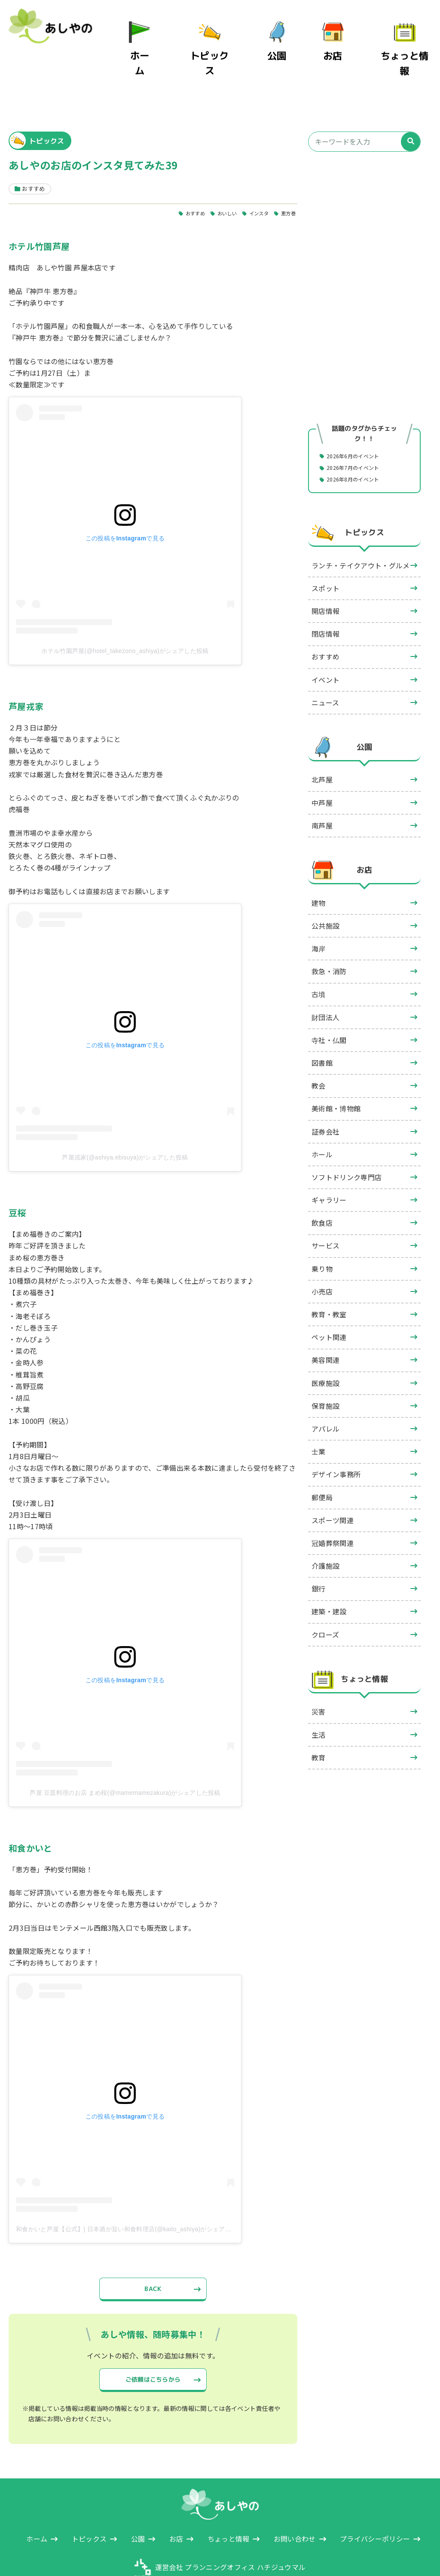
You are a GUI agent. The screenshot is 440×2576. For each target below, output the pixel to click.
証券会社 (325, 1092)
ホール (322, 1115)
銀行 (319, 1549)
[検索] (410, 101)
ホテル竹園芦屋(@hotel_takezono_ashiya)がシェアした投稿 (124, 610)
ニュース (325, 663)
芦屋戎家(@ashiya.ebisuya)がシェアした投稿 (125, 1117)
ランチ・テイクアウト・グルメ (360, 526)
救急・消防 (329, 932)
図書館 (322, 1023)
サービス (325, 1206)
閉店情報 (325, 594)
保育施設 (325, 1367)
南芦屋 (322, 786)
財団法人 (325, 978)
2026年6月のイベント (358, 415)
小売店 (322, 1252)
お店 (344, 42)
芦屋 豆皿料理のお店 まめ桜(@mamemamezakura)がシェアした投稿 (125, 1752)
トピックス (225, 42)
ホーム (163, 42)
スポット (325, 549)
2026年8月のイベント (358, 439)
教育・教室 (329, 1275)
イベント (325, 640)
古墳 (319, 955)
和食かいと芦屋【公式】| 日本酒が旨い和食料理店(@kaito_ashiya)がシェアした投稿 (133, 2189)
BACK (153, 2250)
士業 (319, 1412)
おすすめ (179, 173)
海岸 (319, 909)
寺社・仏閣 (329, 1001)
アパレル (325, 1389)
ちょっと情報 (410, 42)
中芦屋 (322, 763)
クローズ (325, 1595)
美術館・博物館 (336, 1069)
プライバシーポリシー (375, 2507)
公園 (288, 42)
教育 (319, 1718)
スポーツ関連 (333, 1481)
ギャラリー (329, 1161)
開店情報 (325, 572)
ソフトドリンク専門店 (347, 1138)
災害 (319, 1672)
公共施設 (325, 886)
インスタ (252, 173)
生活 (319, 1695)
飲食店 (322, 1183)
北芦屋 (322, 740)
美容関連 (325, 1321)
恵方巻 (286, 173)
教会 (319, 1046)
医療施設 (325, 1344)
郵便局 (322, 1458)
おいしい (216, 173)
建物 (319, 864)
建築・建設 (329, 1572)
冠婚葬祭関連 (333, 1504)
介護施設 (325, 1526)
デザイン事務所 (336, 1435)
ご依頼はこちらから (153, 2344)
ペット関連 (329, 1298)
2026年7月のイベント (358, 427)
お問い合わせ (295, 2507)
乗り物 (322, 1229)
